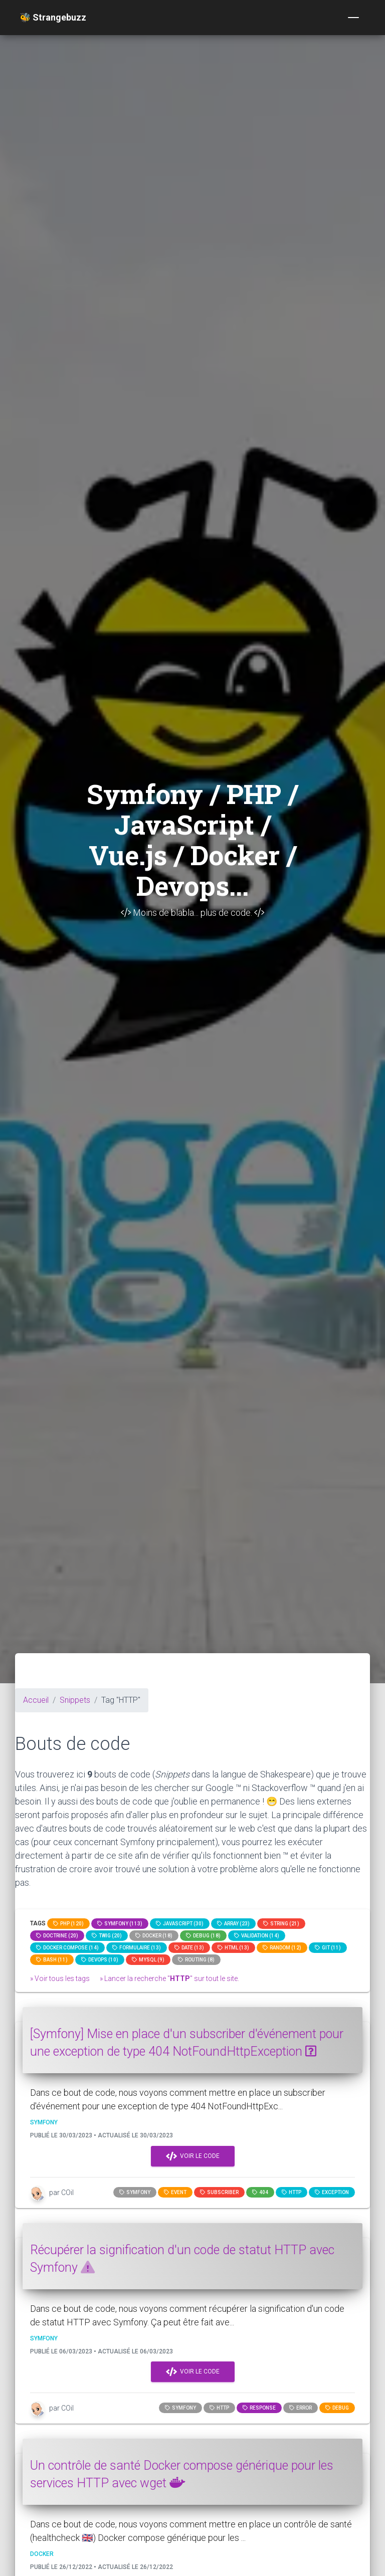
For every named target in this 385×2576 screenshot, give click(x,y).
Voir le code (193, 2156)
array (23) (233, 1923)
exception (332, 2192)
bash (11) (52, 1959)
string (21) (281, 1923)
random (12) (282, 1947)
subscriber (219, 2192)
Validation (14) (256, 1935)
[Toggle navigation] (353, 18)
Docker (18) (153, 1935)
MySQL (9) (148, 1959)
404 (260, 2192)
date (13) (189, 1947)
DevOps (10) (99, 1959)
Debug (337, 2408)
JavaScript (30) (180, 1923)
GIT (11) (328, 1947)
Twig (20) (107, 1935)
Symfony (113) (119, 1923)
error (300, 2408)
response (259, 2408)
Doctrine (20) (57, 1935)
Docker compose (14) (67, 1947)
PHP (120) (68, 1923)
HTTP (291, 2192)
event (175, 2192)
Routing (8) (196, 1959)
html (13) (233, 1947)
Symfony (134, 2192)
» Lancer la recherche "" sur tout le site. (169, 1978)
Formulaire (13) (136, 1947)
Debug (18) (203, 1935)
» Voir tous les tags (60, 1978)
